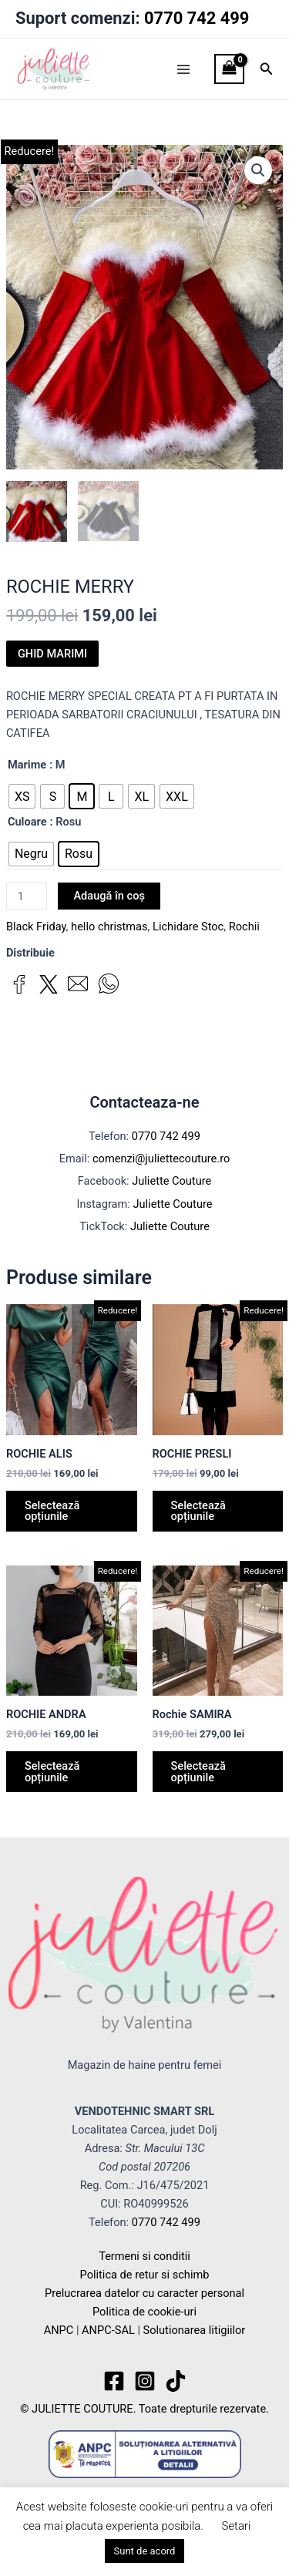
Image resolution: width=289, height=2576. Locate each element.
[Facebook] (114, 2382)
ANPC (59, 2331)
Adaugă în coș (109, 896)
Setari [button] (235, 2526)
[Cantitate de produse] (26, 896)
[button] (267, 69)
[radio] (22, 797)
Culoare (27, 822)
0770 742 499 (196, 18)
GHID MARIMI (52, 654)
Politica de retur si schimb (145, 2275)
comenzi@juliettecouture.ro (161, 1159)
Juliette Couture (171, 1182)
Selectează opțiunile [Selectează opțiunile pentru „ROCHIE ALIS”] (52, 1511)
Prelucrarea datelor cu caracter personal (144, 2294)
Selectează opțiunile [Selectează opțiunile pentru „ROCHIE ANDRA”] (52, 1772)
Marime (27, 765)
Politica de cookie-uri (144, 2312)
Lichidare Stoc (188, 926)
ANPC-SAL (108, 2331)
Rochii (244, 926)
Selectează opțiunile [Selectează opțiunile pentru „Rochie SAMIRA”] (198, 1772)
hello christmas (109, 926)
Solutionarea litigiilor (194, 2331)
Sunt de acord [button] (145, 2551)
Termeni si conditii (144, 2256)
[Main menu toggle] (183, 68)
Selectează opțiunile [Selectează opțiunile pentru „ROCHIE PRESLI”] (198, 1511)
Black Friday (36, 926)
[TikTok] (176, 2382)
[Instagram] (145, 2382)
